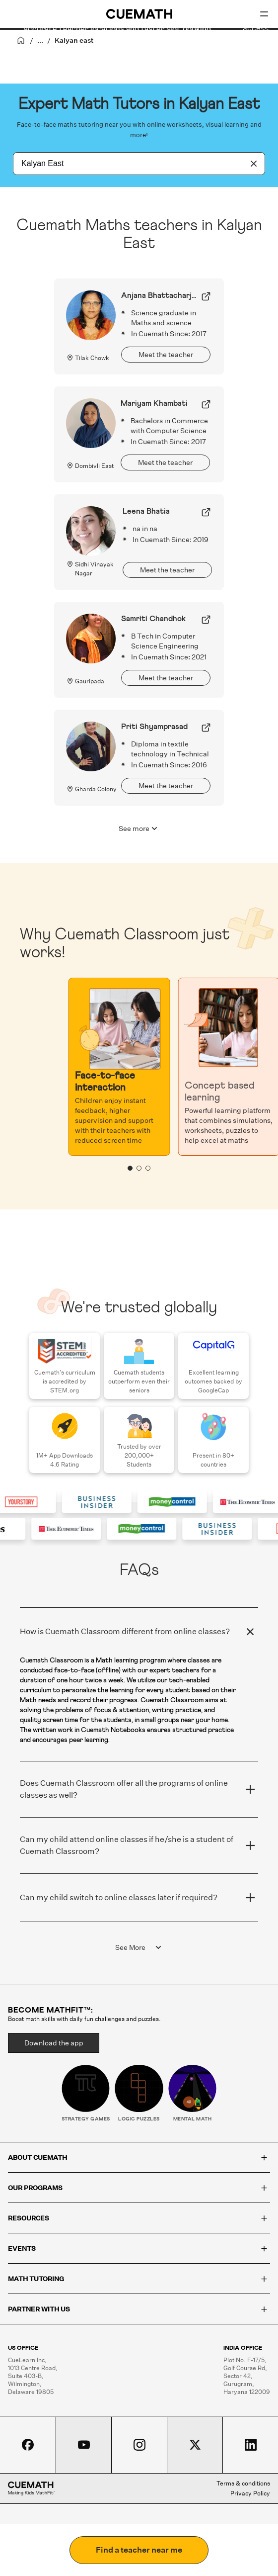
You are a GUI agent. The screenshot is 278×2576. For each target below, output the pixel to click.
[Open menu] (264, 14)
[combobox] (128, 164)
